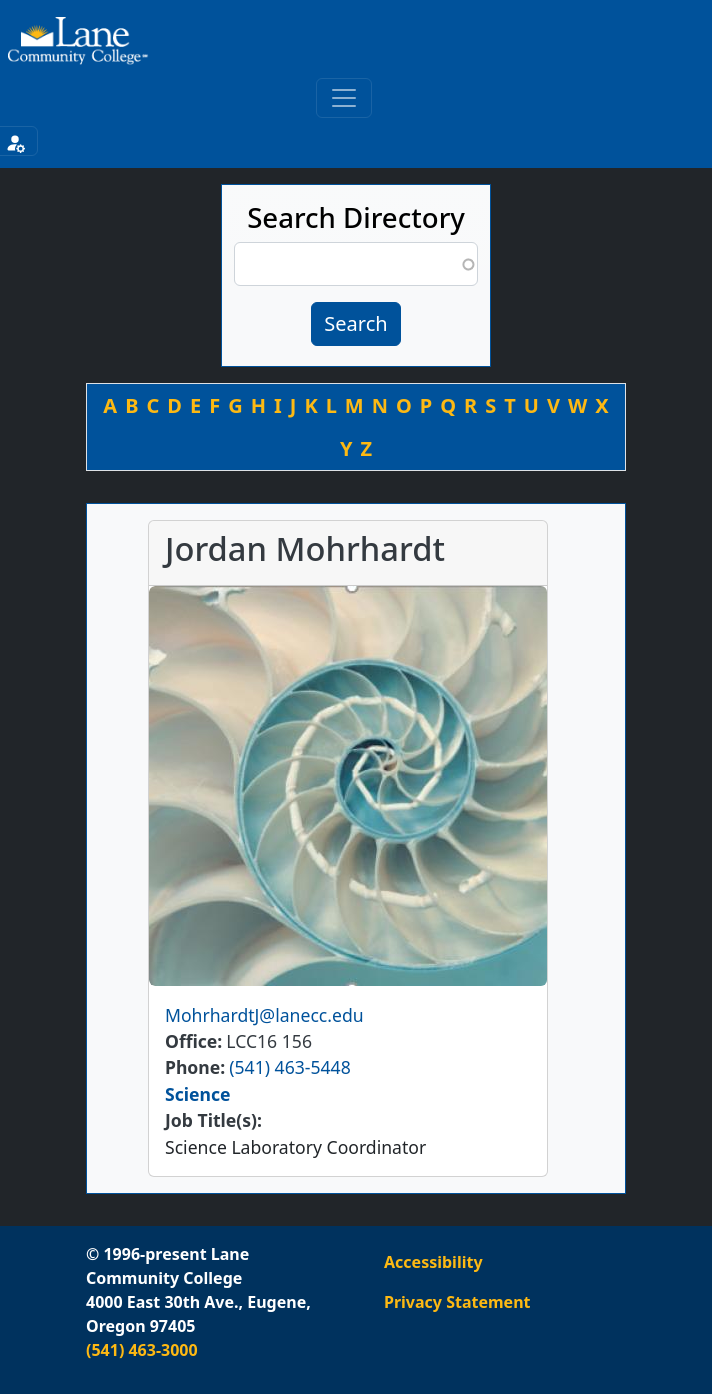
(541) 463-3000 (142, 1350)
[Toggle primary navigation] (344, 98)
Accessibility (433, 1262)
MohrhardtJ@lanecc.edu (264, 1015)
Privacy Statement (457, 1302)
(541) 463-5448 (289, 1067)
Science (198, 1094)
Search (355, 323)
